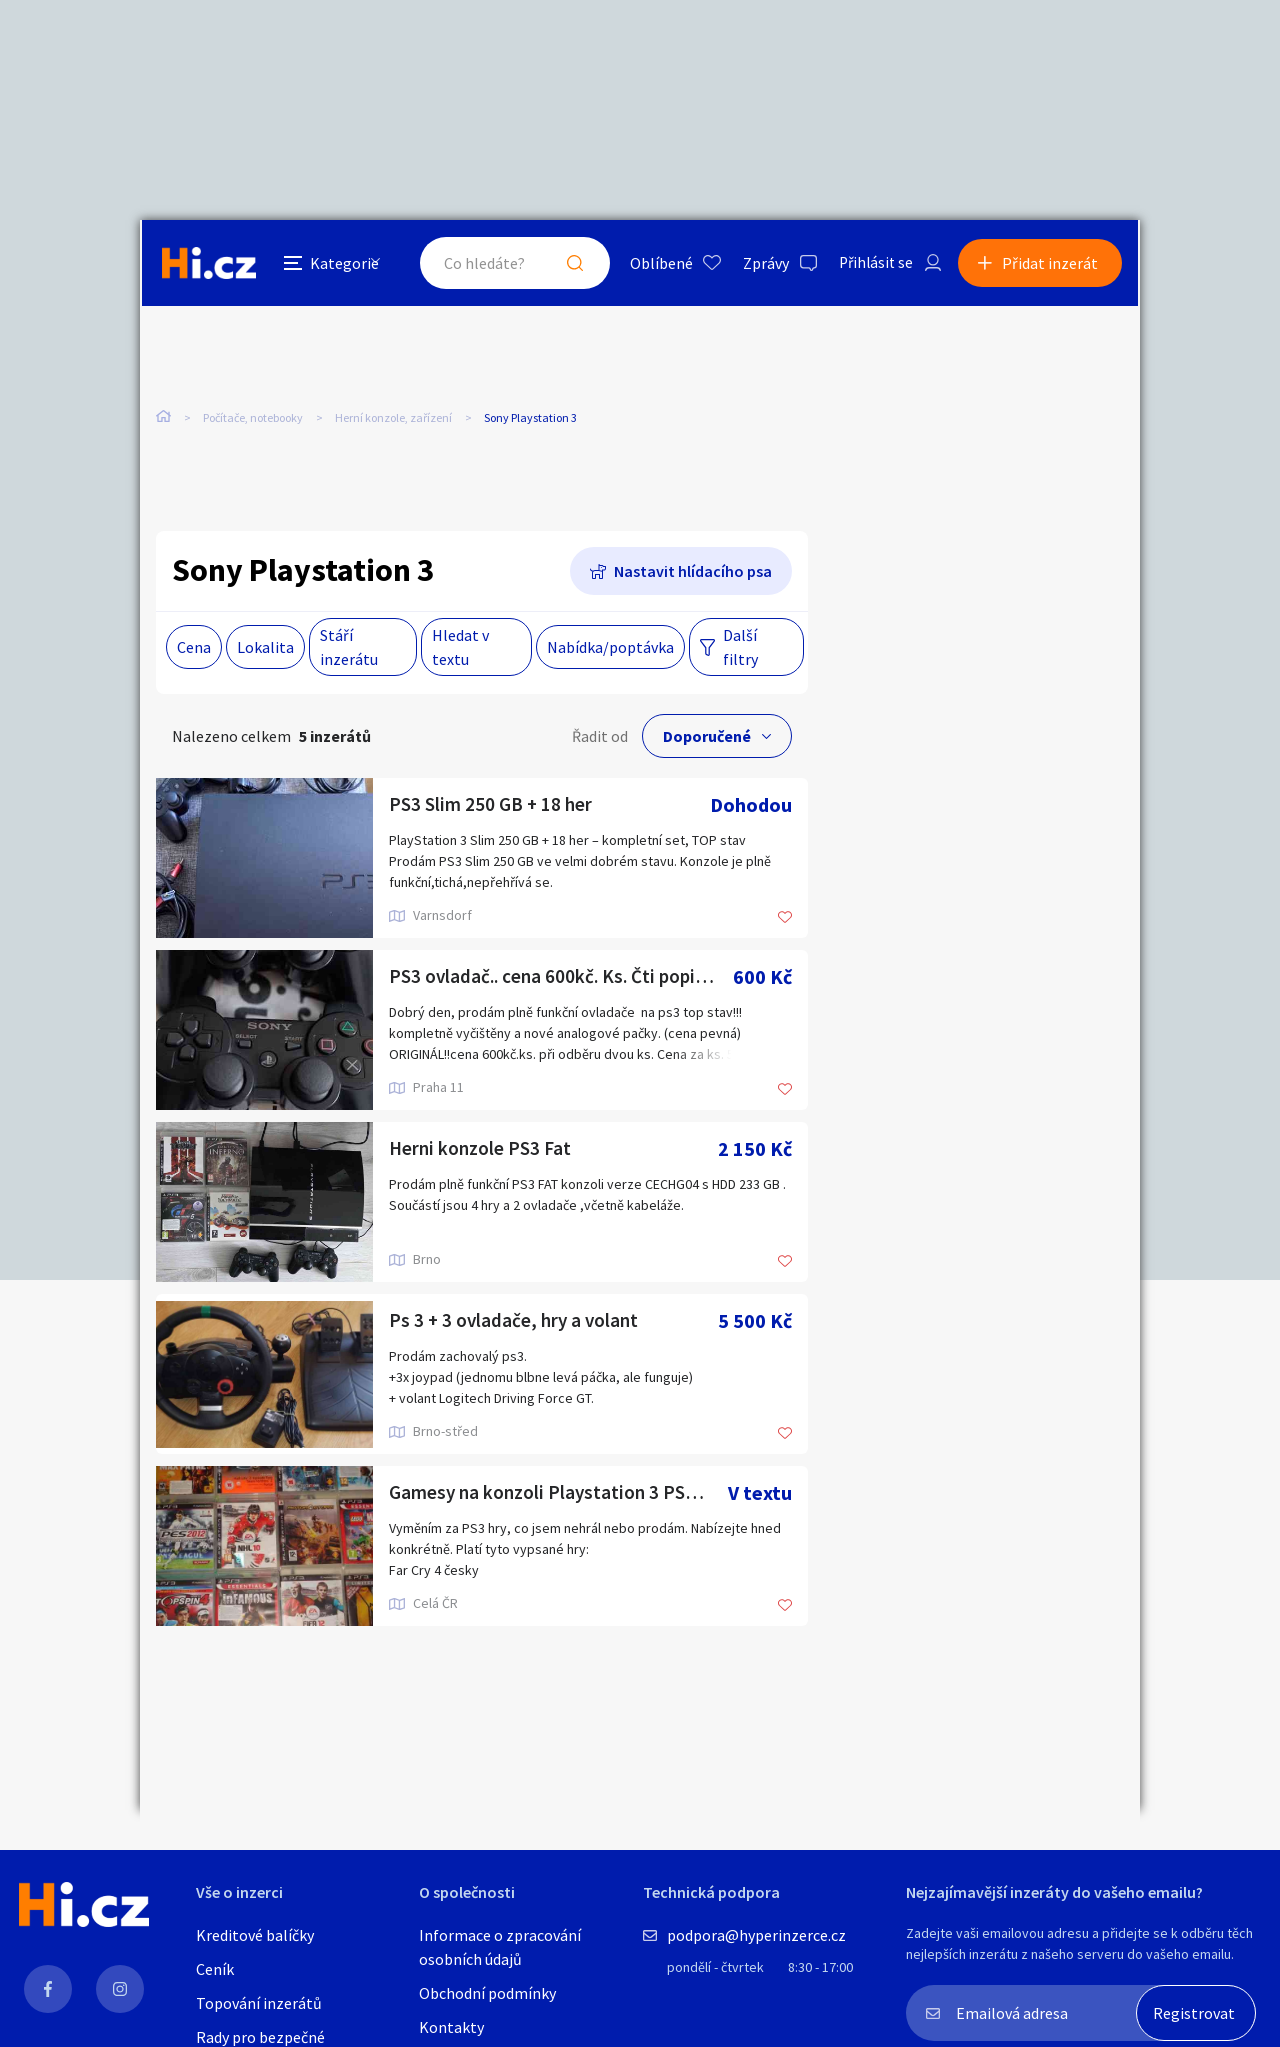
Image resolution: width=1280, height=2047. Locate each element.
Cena (194, 648)
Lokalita (265, 648)
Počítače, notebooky (253, 419)
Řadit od (600, 737)
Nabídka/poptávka (610, 648)
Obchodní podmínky (487, 1993)
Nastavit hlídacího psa (693, 572)
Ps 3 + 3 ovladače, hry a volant (516, 1321)
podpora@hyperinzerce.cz (756, 1935)
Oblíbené (654, 264)
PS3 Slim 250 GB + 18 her (493, 805)
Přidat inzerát (1052, 264)
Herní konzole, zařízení (393, 419)
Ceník (215, 1969)
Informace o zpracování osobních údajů (500, 1947)
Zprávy (759, 264)
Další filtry (740, 648)
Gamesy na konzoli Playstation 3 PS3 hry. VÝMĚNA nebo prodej (558, 1493)
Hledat (568, 264)
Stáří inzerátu (349, 648)
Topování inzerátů (259, 2003)
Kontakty (451, 2027)
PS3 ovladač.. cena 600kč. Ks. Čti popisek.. (561, 977)
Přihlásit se (871, 264)
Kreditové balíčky (255, 1935)
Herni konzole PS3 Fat (483, 1149)
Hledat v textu (460, 648)
